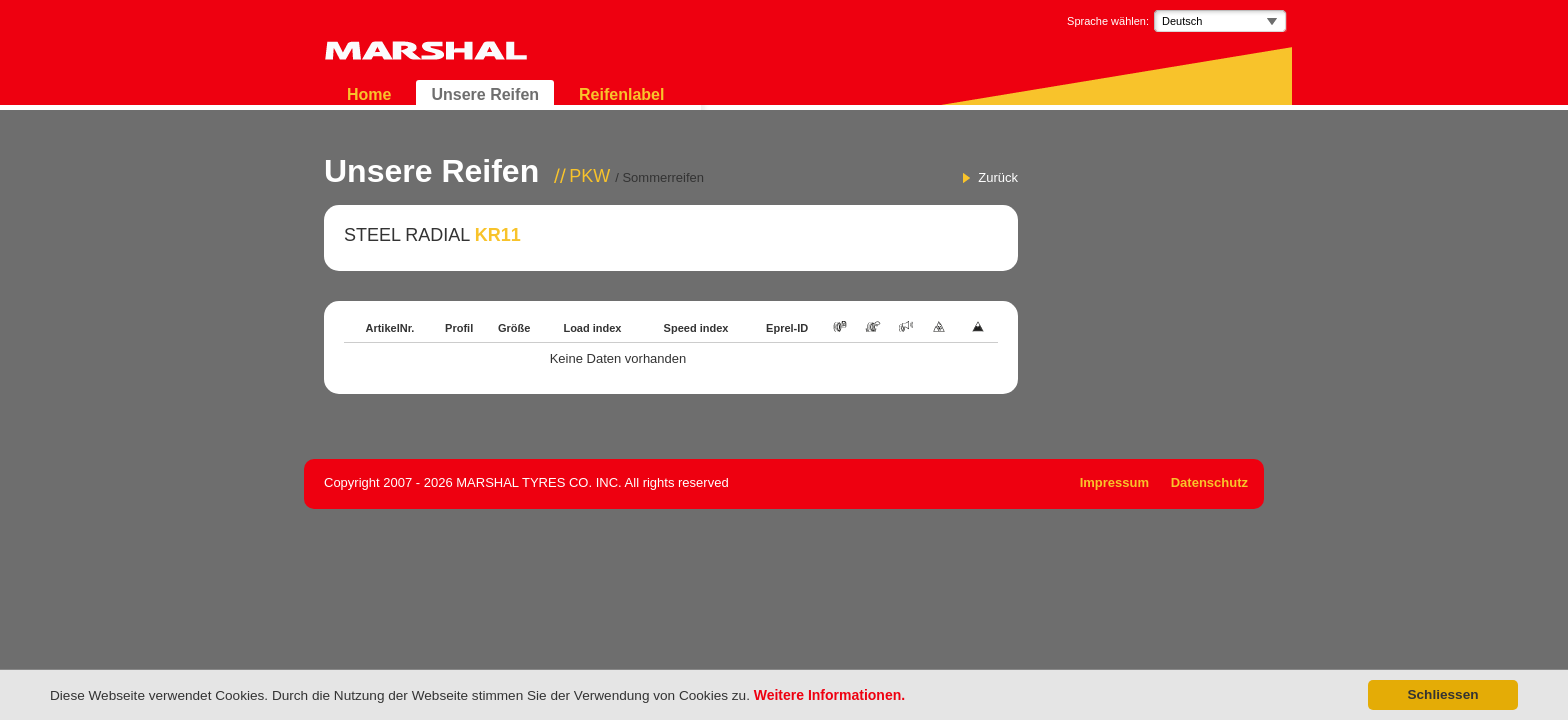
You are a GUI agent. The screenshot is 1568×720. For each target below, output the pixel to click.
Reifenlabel (621, 94)
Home (369, 94)
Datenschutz (1209, 482)
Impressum (1114, 482)
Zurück (998, 177)
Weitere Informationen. (829, 695)
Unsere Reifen (485, 94)
